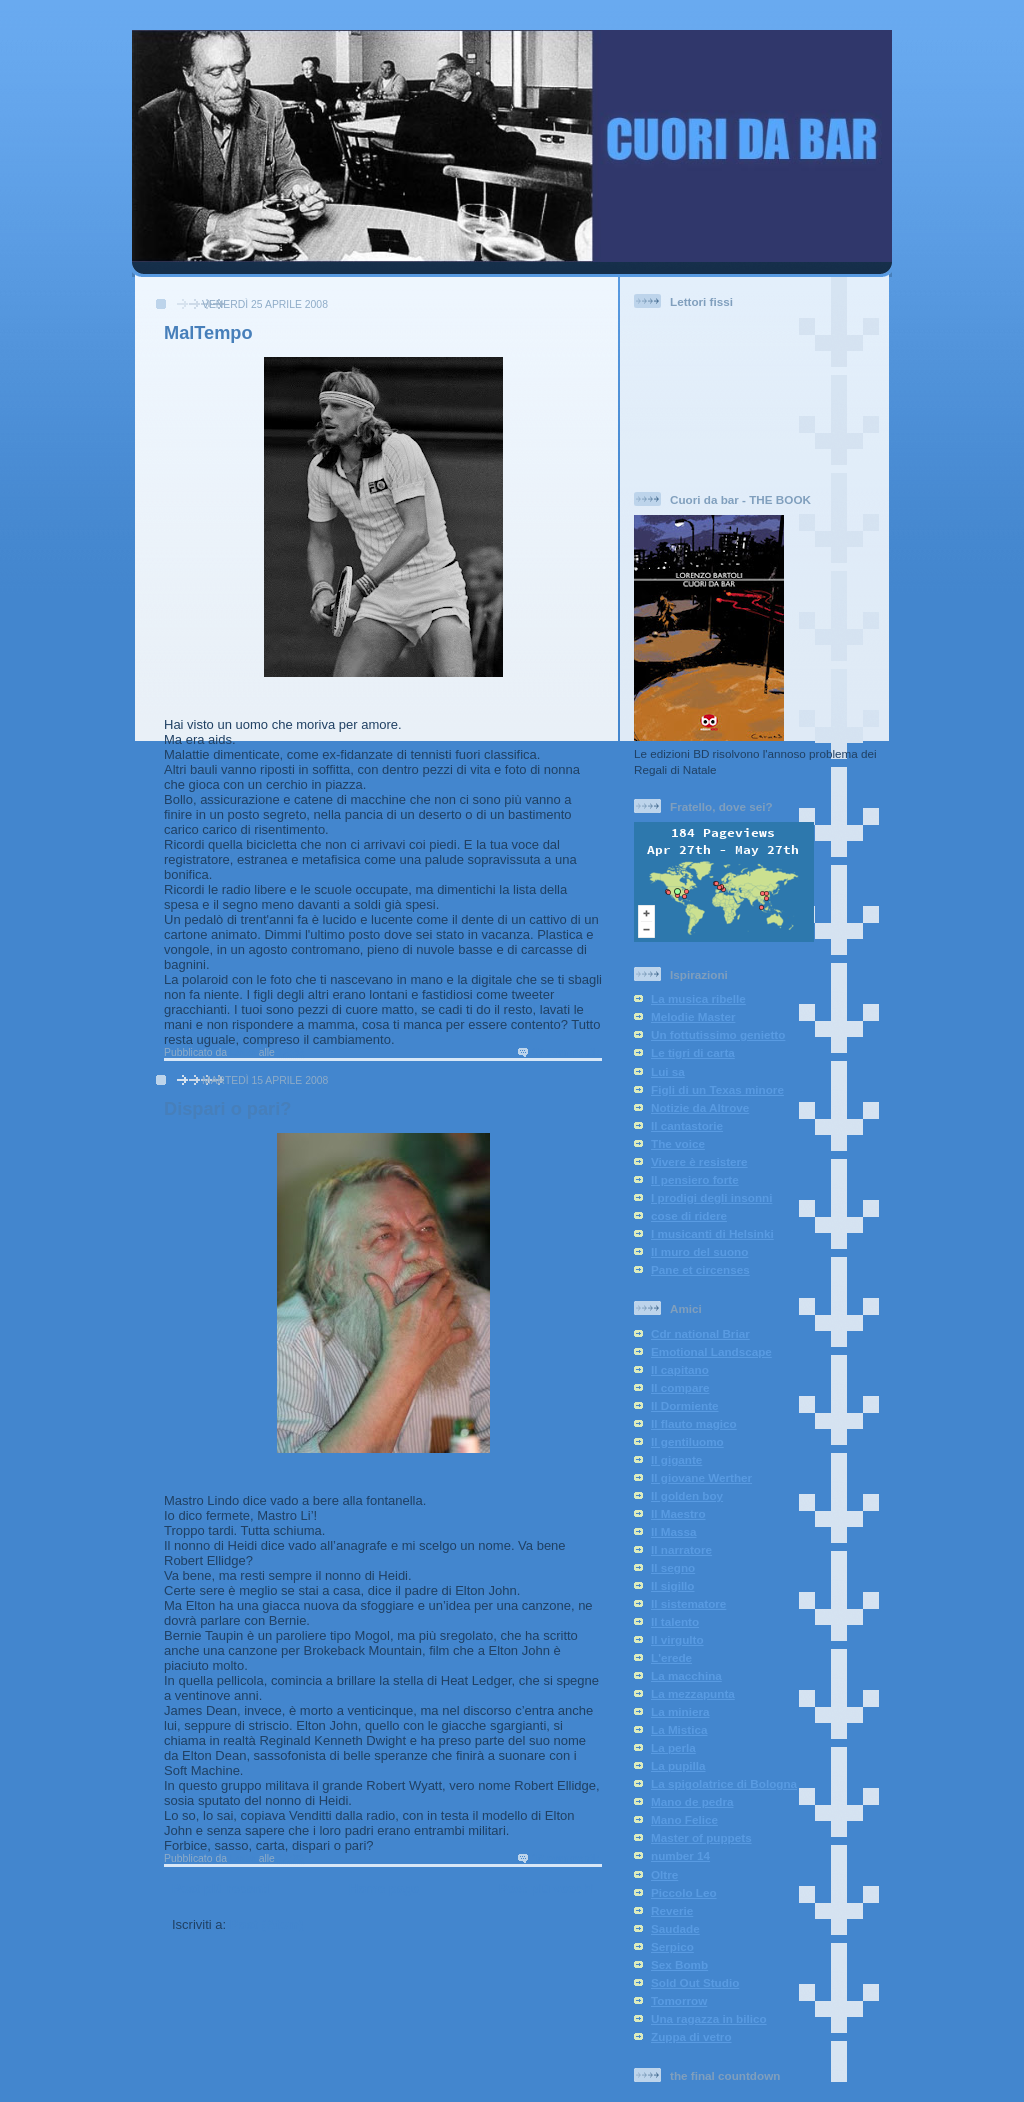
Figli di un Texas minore (717, 1089)
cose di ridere (689, 1215)
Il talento (675, 1621)
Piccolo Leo (684, 1892)
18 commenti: (567, 1858)
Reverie (672, 1910)
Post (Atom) (267, 1924)
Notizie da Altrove (700, 1107)
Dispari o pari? (227, 1109)
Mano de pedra (692, 1801)
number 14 (680, 1855)
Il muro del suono (699, 1251)
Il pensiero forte (695, 1179)
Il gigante (676, 1459)
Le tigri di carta (693, 1052)
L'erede (671, 1657)
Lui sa (668, 1071)
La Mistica (679, 1729)
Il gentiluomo (687, 1441)
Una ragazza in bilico (709, 2018)
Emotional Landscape (711, 1351)
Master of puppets (701, 1837)
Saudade (675, 1928)
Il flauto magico (694, 1423)
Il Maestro (678, 1513)
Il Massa (673, 1531)
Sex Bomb (679, 1964)
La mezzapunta (693, 1693)
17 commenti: (567, 1052)
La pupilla (678, 1765)
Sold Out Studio (695, 1982)
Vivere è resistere (699, 1161)
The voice (678, 1143)
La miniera (680, 1711)
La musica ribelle (698, 998)
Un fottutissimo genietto (718, 1034)
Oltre (664, 1874)
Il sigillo (673, 1585)
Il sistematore (688, 1603)
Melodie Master (693, 1016)
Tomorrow (679, 2000)
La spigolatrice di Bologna (724, 1783)
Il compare (680, 1387)
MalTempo (208, 333)
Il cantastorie (687, 1125)
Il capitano (680, 1369)
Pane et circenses (700, 1269)
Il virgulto (677, 1639)
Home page (384, 1888)
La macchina (686, 1675)
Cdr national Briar (700, 1333)
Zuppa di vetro (691, 2036)
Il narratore (681, 1549)
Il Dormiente (685, 1405)
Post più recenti (221, 1888)
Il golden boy (687, 1495)
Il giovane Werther (701, 1477)
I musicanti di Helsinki (712, 1233)
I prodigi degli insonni (711, 1197)
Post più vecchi (546, 1888)
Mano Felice (684, 1819)
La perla (673, 1747)
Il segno (673, 1567)
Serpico (672, 1946)
